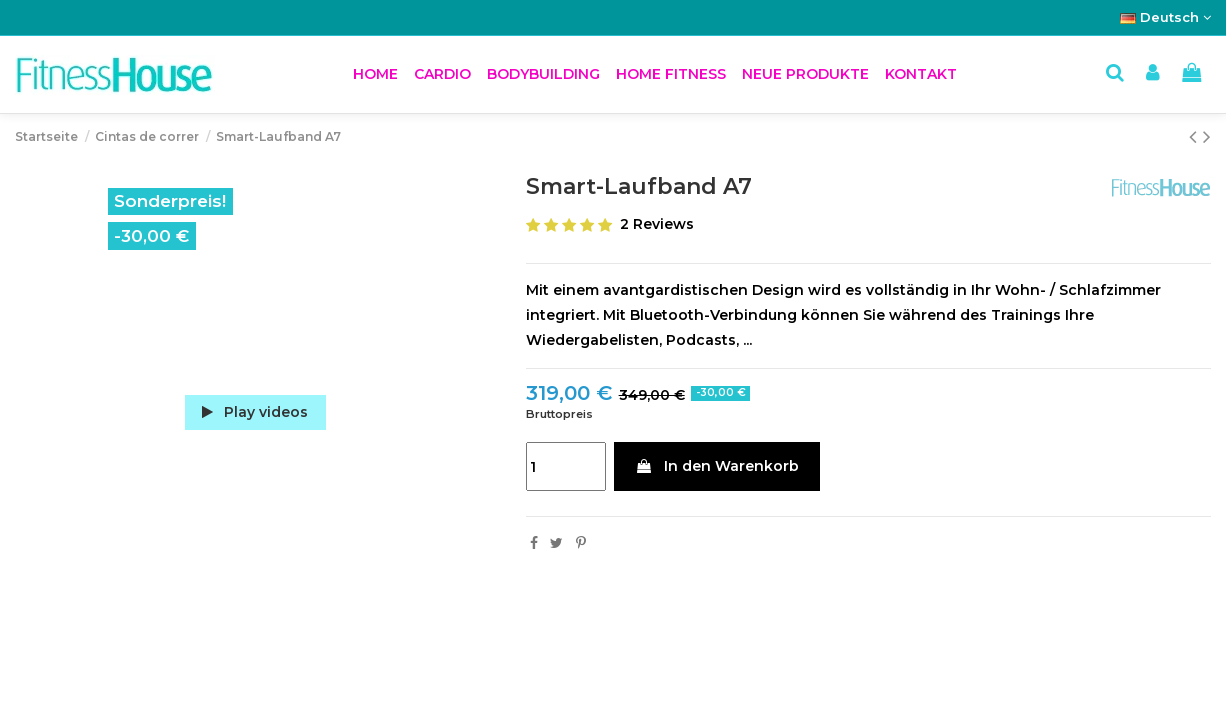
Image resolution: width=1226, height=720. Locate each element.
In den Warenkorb (717, 466)
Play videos (255, 412)
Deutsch (1165, 17)
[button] (442, 74)
